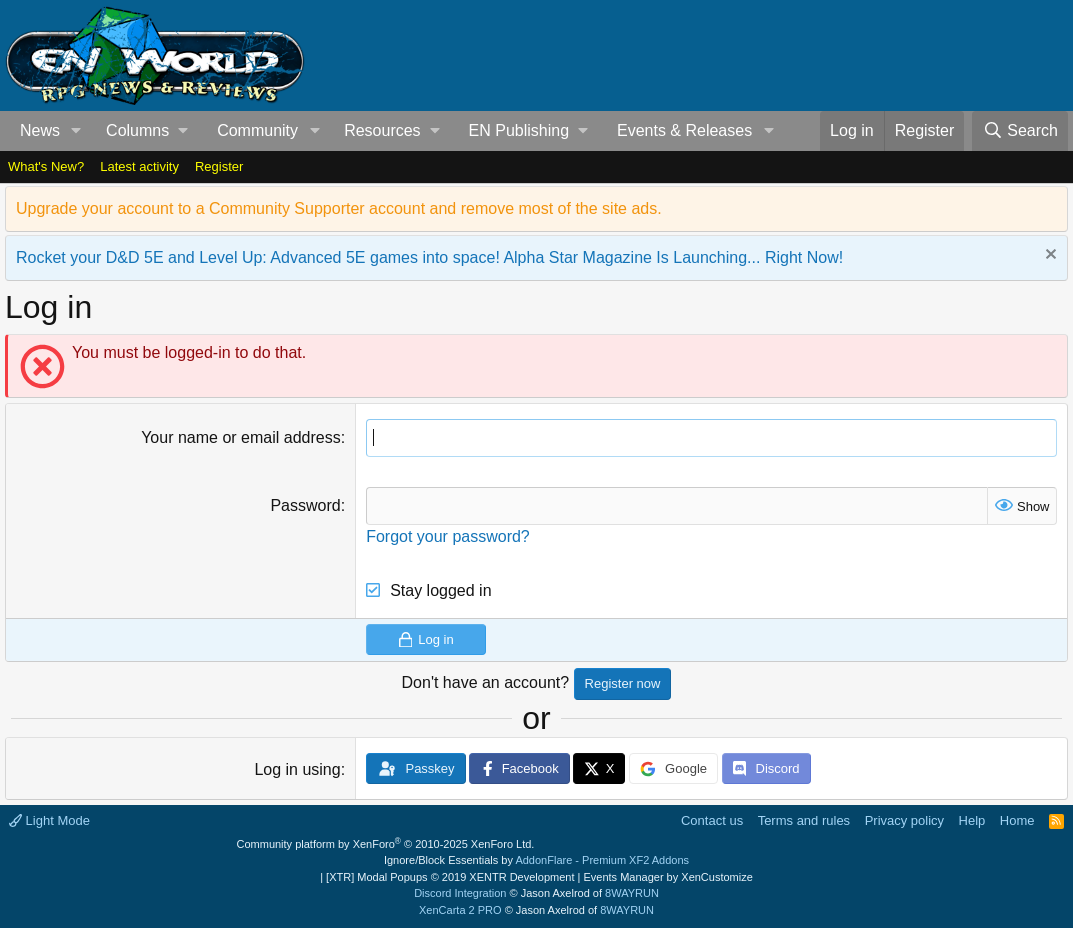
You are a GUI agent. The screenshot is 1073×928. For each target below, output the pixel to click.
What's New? (46, 166)
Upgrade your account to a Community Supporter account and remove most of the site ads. (339, 208)
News (40, 130)
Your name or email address (241, 437)
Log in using (297, 769)
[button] (76, 131)
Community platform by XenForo (386, 844)
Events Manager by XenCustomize (667, 877)
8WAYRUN (632, 893)
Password (305, 505)
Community (257, 130)
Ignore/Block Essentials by (536, 860)
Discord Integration (460, 893)
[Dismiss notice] (1048, 256)
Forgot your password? (448, 536)
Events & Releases (684, 130)
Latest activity (139, 166)
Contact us (712, 820)
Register (219, 166)
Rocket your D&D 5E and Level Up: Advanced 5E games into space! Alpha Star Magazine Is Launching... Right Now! (429, 257)
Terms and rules (804, 820)
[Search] (1020, 131)
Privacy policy (904, 820)
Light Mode (49, 820)
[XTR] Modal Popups (450, 877)
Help (972, 820)
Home (1017, 820)
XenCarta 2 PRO (460, 910)
